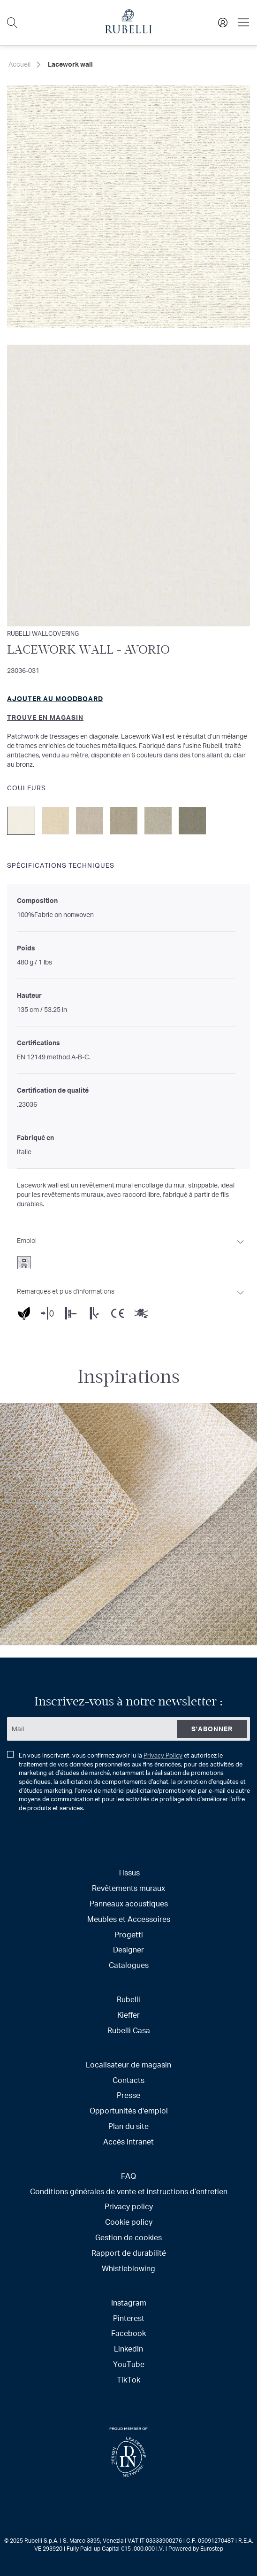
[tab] (131, 1250)
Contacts (128, 2080)
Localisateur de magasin (128, 2064)
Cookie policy (128, 2222)
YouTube (128, 2364)
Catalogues (129, 1965)
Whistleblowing (128, 2268)
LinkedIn (128, 2348)
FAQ (128, 2176)
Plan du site (128, 2126)
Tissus (129, 1872)
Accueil (19, 64)
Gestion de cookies (128, 2237)
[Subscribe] (212, 1729)
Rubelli (128, 1999)
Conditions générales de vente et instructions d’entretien (128, 2191)
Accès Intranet (128, 2141)
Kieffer (128, 2015)
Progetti (128, 1934)
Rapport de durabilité (128, 2253)
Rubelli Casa (128, 2030)
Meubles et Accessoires (128, 1919)
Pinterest (128, 2318)
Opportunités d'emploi (129, 2110)
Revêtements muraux (128, 1888)
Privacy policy (129, 2206)
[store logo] (128, 30)
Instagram (128, 2302)
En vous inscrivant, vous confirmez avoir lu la (128, 1781)
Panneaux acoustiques (129, 1903)
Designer (128, 1949)
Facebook (128, 2333)
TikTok (128, 2379)
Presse (128, 2095)
